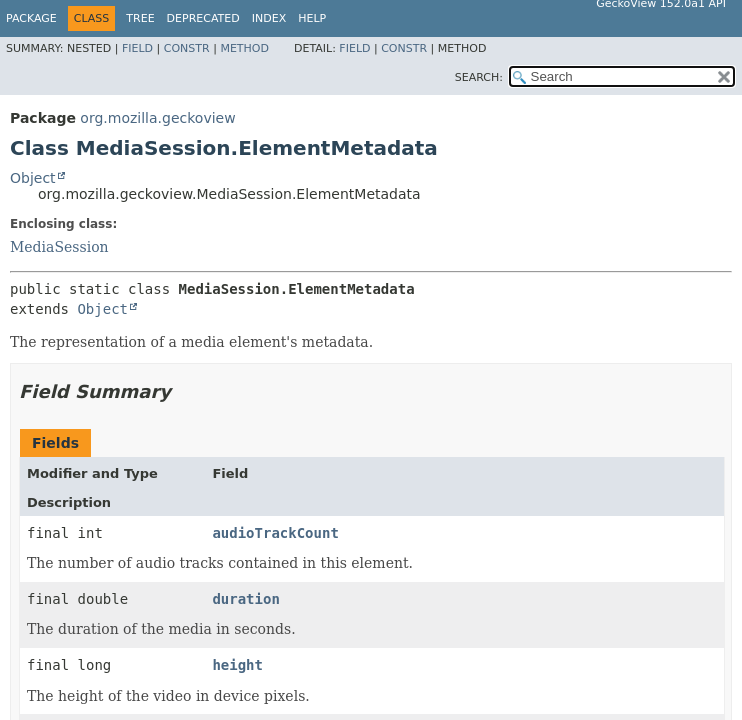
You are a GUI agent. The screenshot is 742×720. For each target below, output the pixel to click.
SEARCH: (479, 77)
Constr (187, 48)
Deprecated (203, 18)
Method (244, 48)
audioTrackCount (275, 533)
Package (31, 18)
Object (33, 178)
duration (245, 599)
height (237, 665)
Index (269, 18)
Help (312, 18)
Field (137, 48)
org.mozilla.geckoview (157, 118)
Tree (140, 18)
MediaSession (59, 247)
